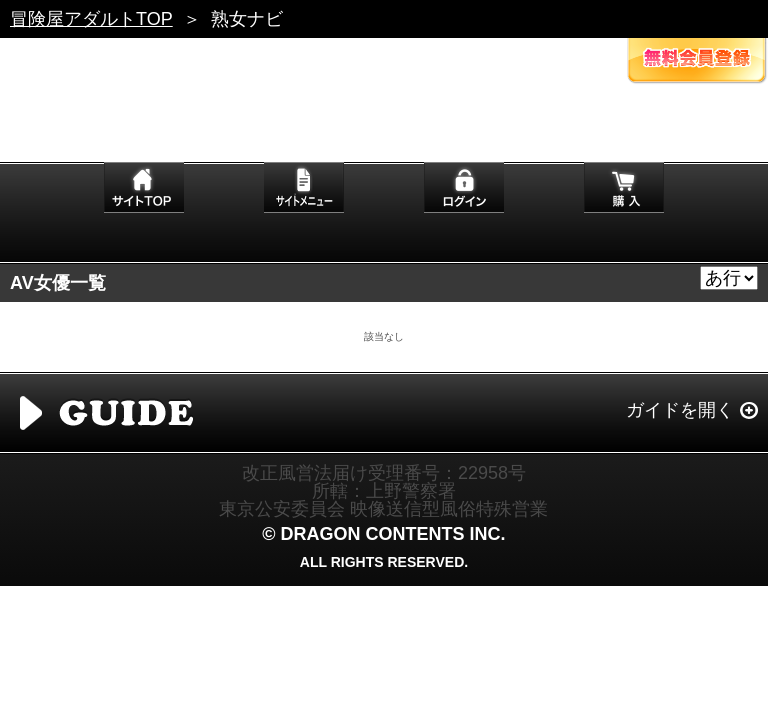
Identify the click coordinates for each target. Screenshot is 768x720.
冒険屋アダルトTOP (91, 19)
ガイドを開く (680, 410)
